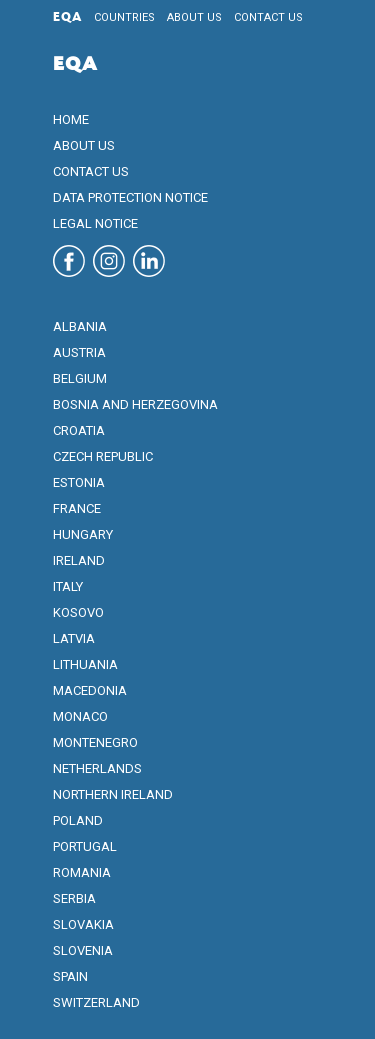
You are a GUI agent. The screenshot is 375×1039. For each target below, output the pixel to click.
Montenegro (95, 742)
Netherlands (97, 768)
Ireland (79, 560)
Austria (79, 352)
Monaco (80, 716)
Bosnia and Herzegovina (135, 404)
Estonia (79, 482)
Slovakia (83, 924)
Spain (70, 976)
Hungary (83, 534)
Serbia (74, 898)
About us (194, 17)
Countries (124, 17)
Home (71, 119)
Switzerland (96, 1002)
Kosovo (78, 612)
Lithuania (85, 664)
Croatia (79, 430)
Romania (82, 872)
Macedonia (90, 690)
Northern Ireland (113, 794)
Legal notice (95, 223)
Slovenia (83, 950)
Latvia (74, 638)
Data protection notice (130, 197)
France (77, 508)
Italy (68, 586)
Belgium (80, 378)
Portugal (85, 846)
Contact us (268, 17)
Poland (78, 820)
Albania (80, 326)
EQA (67, 17)
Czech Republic (103, 456)
